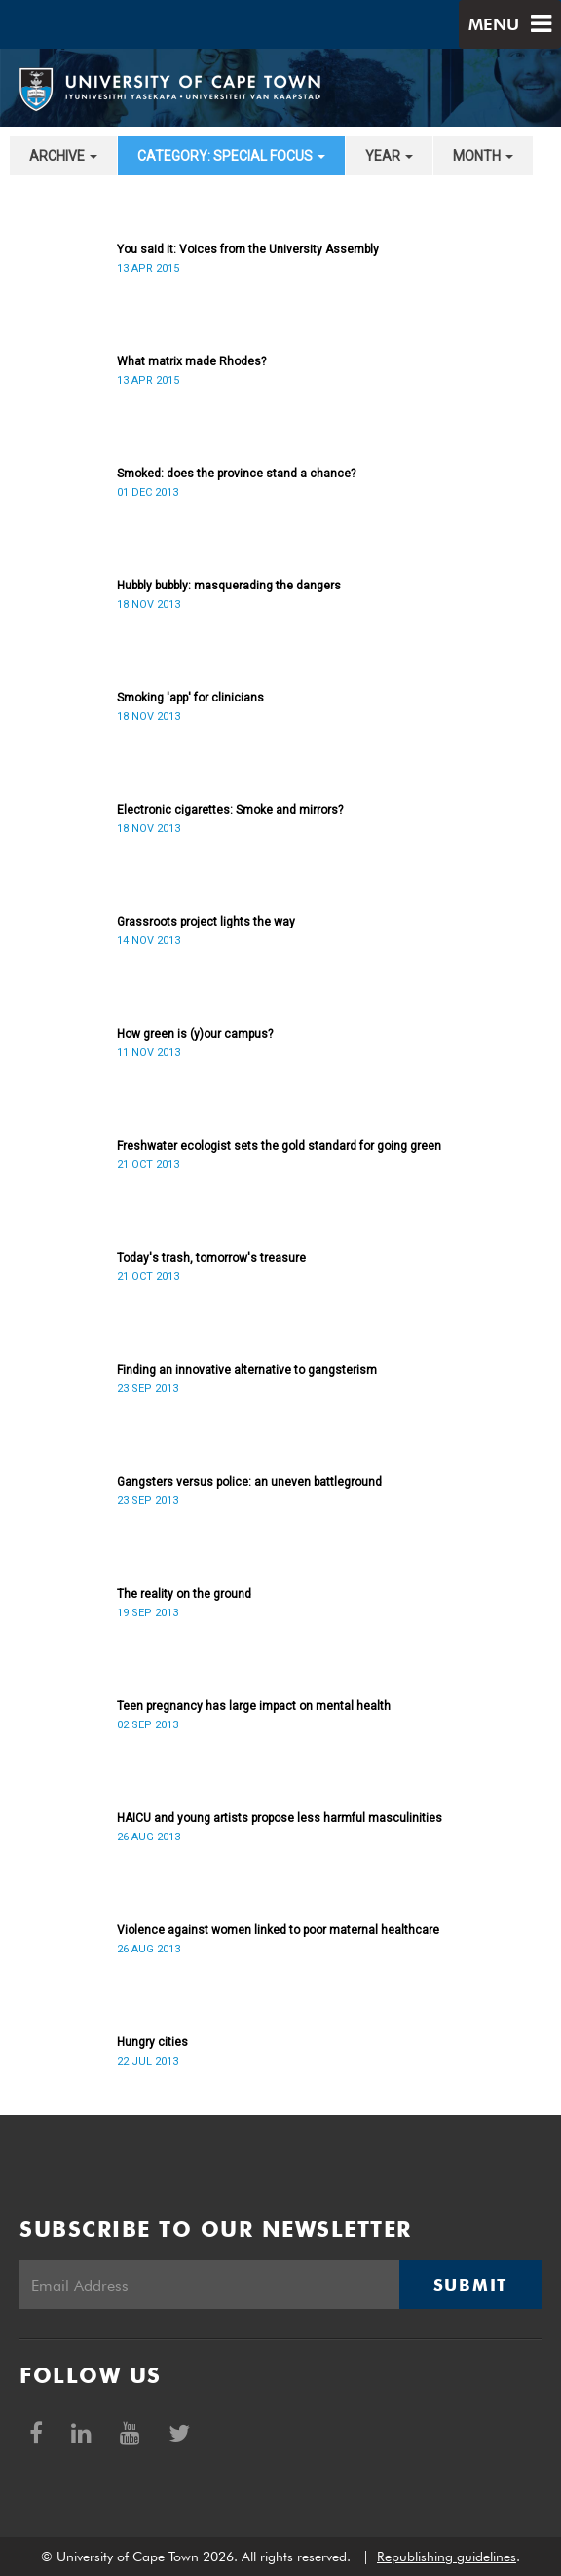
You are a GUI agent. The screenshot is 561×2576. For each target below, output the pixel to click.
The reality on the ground (184, 1594)
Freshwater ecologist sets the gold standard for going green (279, 1146)
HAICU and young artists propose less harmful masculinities (279, 1818)
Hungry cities (152, 2042)
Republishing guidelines (446, 2556)
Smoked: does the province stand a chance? (236, 473)
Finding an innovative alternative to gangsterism (247, 1370)
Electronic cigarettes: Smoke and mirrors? (230, 809)
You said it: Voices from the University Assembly (248, 249)
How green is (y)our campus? (195, 1034)
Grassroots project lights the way (206, 921)
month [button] (483, 156)
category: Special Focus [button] (231, 156)
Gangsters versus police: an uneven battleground (249, 1482)
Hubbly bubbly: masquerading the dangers (229, 585)
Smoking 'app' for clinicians (190, 697)
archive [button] (63, 156)
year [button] (389, 156)
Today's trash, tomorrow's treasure (211, 1258)
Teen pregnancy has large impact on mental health (254, 1706)
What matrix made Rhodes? (191, 361)
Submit (470, 2284)
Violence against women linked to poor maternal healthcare (278, 1930)
